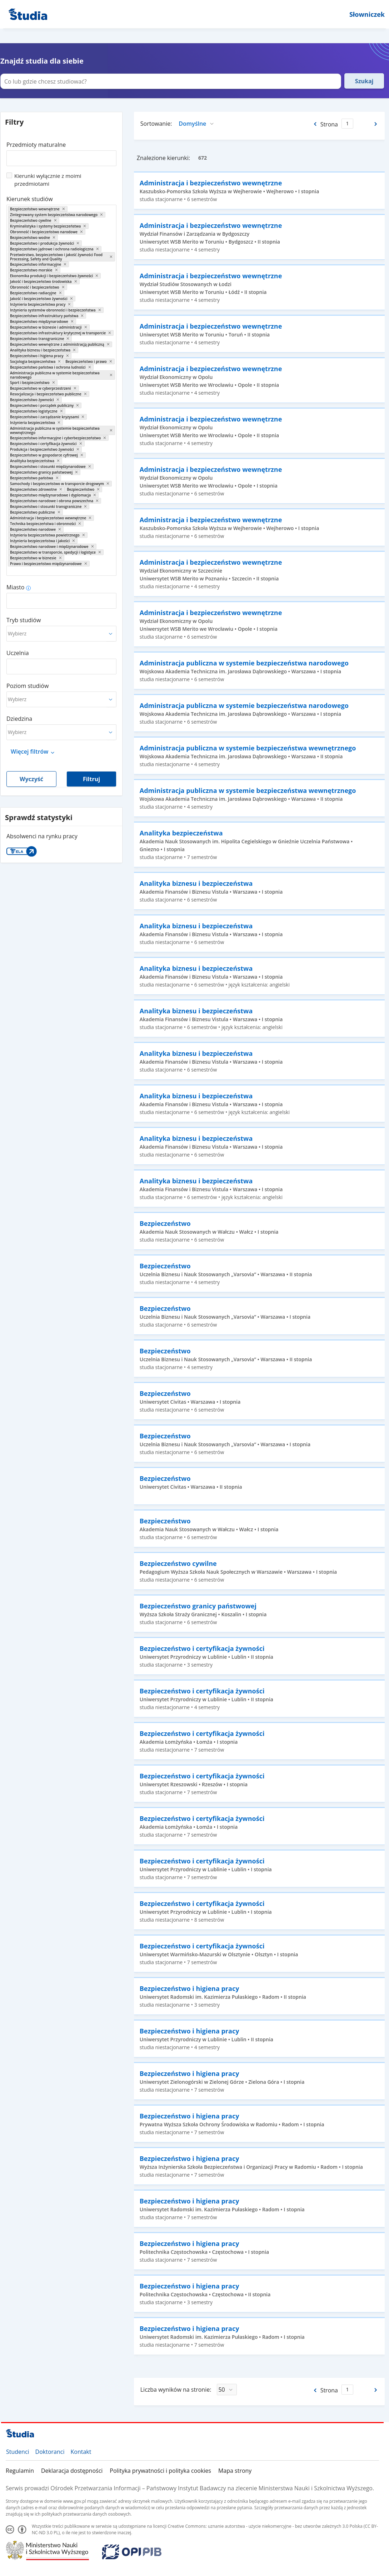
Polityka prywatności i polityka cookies (160, 2470)
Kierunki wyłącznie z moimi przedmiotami (47, 179)
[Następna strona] (376, 124)
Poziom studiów (27, 686)
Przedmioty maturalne (36, 145)
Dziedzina (19, 719)
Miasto (15, 587)
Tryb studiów (23, 620)
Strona (329, 124)
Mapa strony (234, 2470)
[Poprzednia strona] (314, 124)
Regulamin (20, 2470)
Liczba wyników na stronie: (175, 2389)
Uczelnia (17, 653)
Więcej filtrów (29, 751)
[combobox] (61, 156)
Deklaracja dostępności (72, 2470)
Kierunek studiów (29, 199)
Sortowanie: (156, 124)
